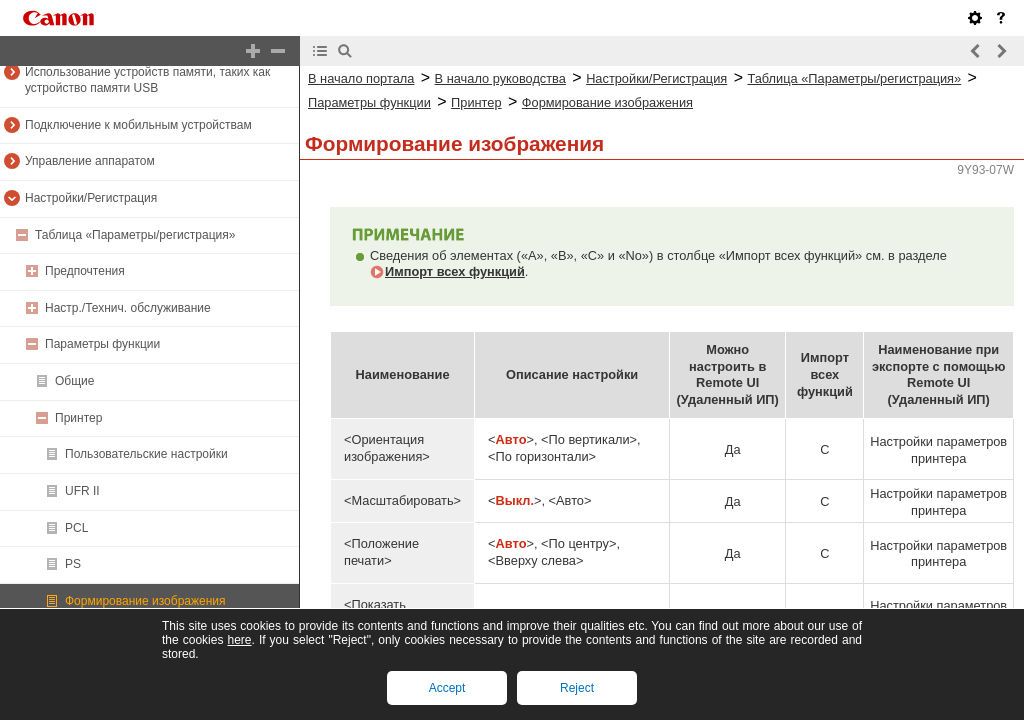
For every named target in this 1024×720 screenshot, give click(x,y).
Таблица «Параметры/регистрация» (135, 235)
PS (73, 564)
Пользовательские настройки (146, 454)
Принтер (78, 418)
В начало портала (361, 78)
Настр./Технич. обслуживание (128, 308)
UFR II (82, 491)
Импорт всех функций (455, 271)
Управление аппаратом (90, 161)
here (239, 640)
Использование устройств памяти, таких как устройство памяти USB (147, 80)
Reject (577, 688)
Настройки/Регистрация (91, 198)
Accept (447, 688)
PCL (76, 528)
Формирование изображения (145, 601)
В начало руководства (500, 78)
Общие (74, 381)
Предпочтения (85, 271)
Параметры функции (102, 344)
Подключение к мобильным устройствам (138, 125)
